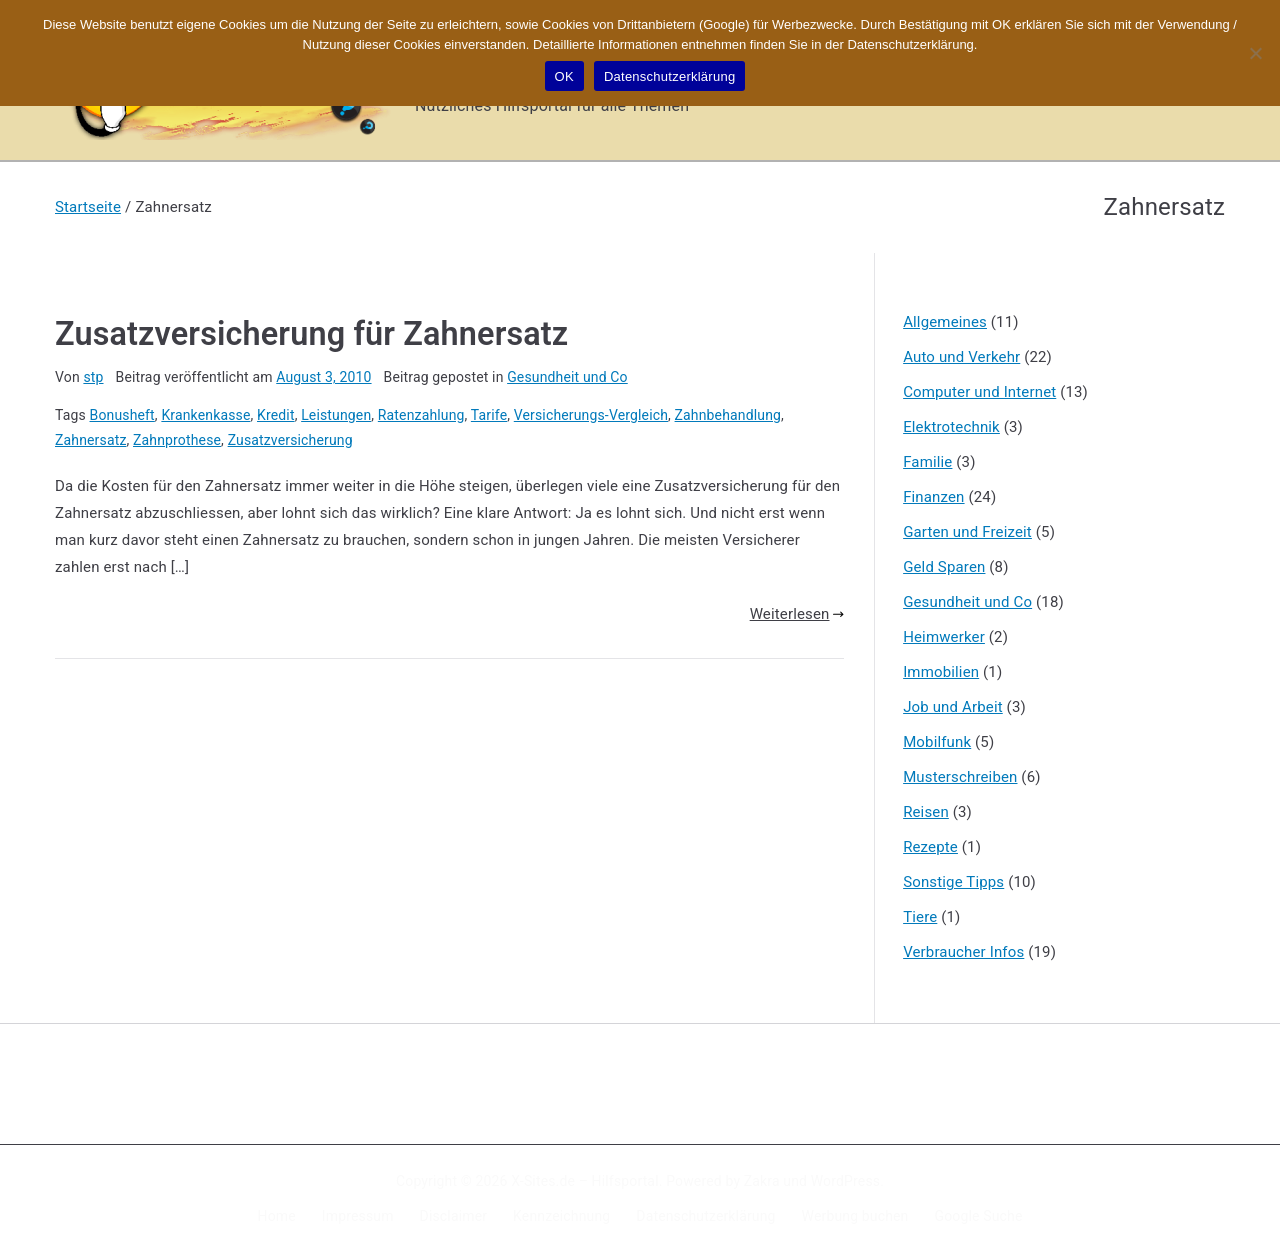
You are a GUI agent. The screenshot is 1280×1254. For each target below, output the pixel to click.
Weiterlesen (797, 614)
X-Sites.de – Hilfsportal (584, 1181)
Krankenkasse (205, 415)
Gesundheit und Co (567, 377)
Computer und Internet (979, 392)
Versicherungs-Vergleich (591, 415)
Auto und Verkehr (961, 357)
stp (93, 377)
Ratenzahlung (421, 415)
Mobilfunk (937, 742)
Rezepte (930, 847)
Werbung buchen (855, 1216)
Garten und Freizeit (967, 532)
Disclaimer (454, 1216)
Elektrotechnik (951, 427)
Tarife (489, 415)
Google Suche (979, 1216)
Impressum (358, 1216)
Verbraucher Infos (963, 952)
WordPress (845, 1181)
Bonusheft (122, 415)
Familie (927, 462)
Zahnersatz (90, 440)
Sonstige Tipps (953, 882)
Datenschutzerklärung (705, 1216)
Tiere (920, 917)
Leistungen (336, 415)
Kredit (276, 415)
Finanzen (933, 497)
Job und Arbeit (953, 707)
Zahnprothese (177, 440)
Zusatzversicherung (290, 440)
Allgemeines (945, 322)
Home (277, 1216)
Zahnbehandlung (728, 415)
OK (564, 76)
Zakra (762, 1181)
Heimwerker (944, 637)
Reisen (926, 812)
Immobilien (941, 672)
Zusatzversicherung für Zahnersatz (311, 334)
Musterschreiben (960, 777)
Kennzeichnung (561, 1216)
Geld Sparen (944, 567)
